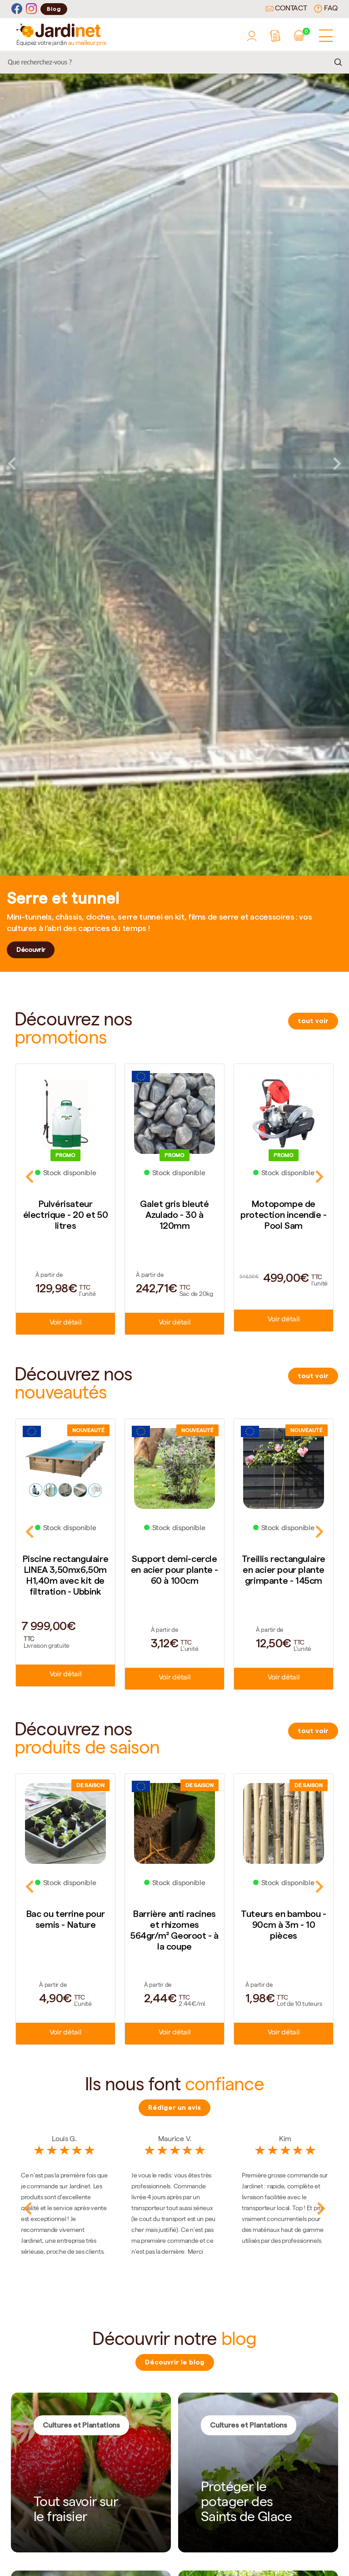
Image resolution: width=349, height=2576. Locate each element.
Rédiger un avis (174, 2107)
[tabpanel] (174, 463)
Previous (12, 463)
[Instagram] (31, 9)
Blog (54, 9)
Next (337, 463)
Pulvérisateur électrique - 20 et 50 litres (65, 1215)
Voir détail (65, 1323)
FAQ (326, 9)
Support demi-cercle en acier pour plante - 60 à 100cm (174, 1570)
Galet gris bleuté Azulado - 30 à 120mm (174, 1215)
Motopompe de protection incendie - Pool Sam (283, 1215)
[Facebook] (16, 9)
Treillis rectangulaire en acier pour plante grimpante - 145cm (283, 1570)
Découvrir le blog (174, 2362)
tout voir (313, 1020)
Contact (286, 9)
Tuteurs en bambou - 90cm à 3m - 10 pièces (283, 1925)
